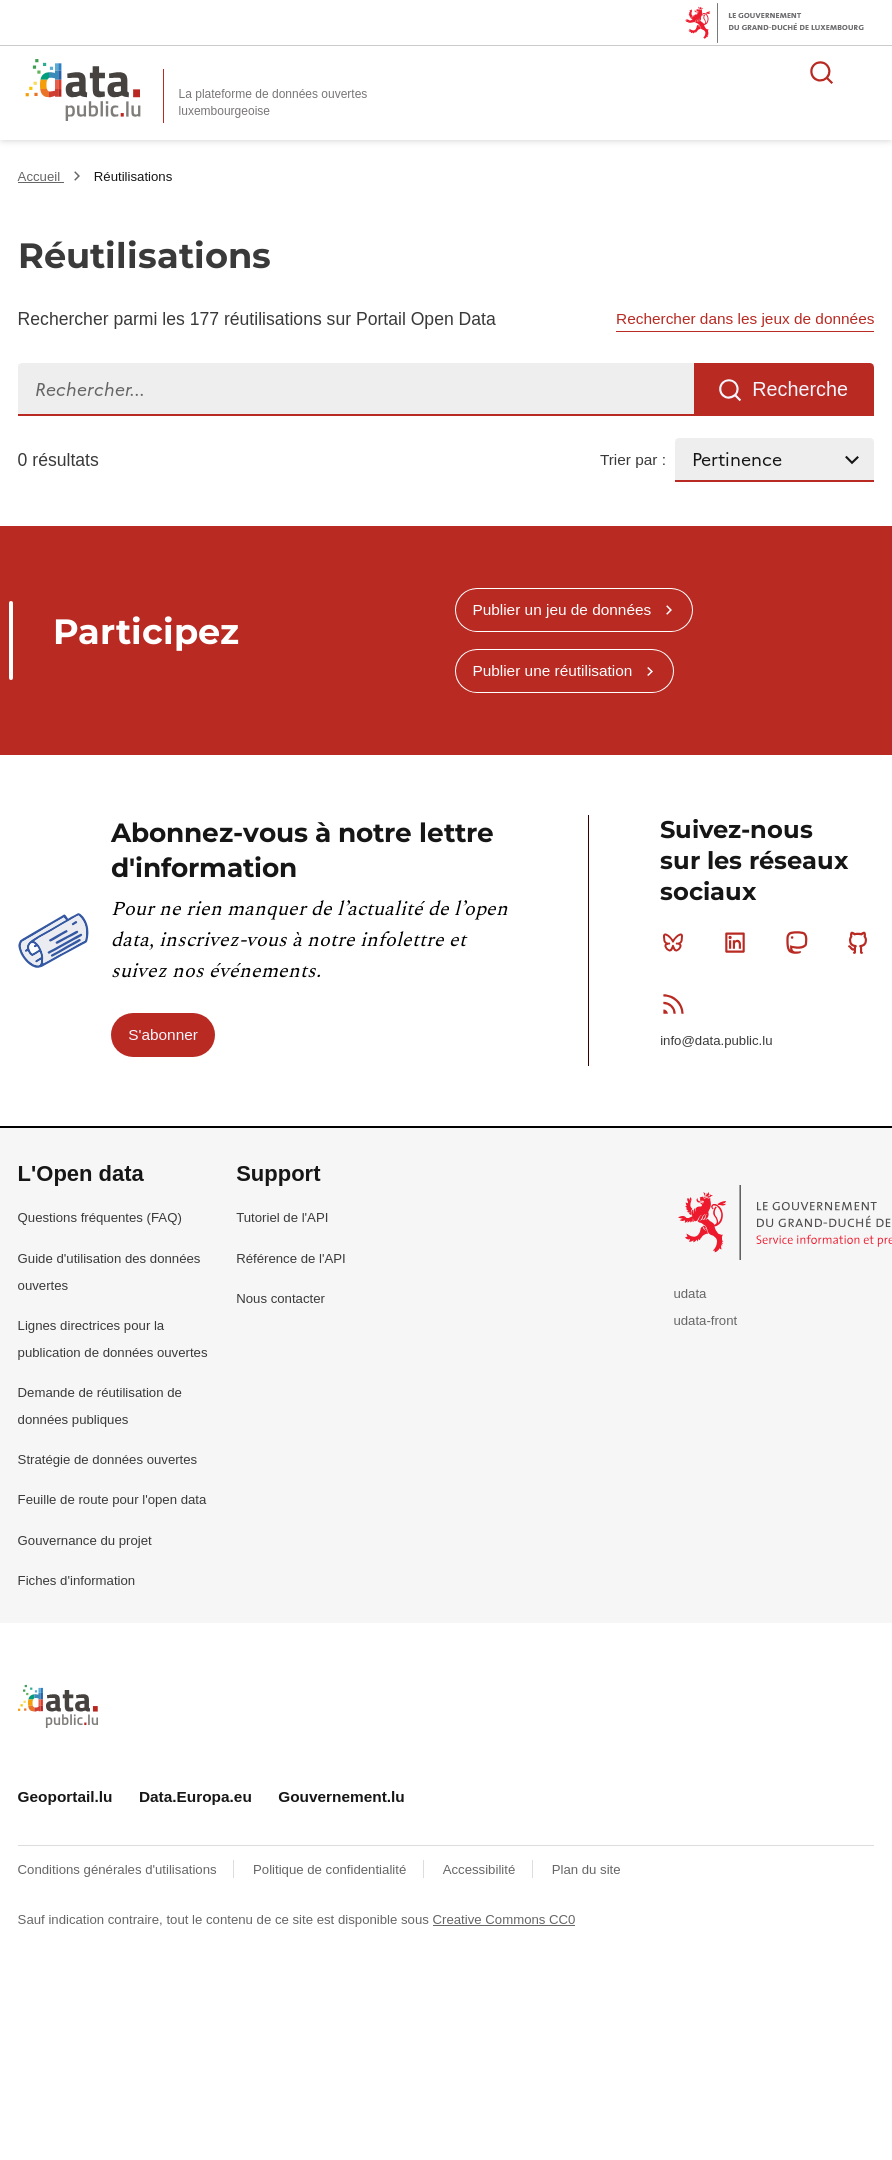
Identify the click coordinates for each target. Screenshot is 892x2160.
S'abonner (163, 1034)
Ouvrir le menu (866, 72)
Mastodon (800, 942)
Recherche (800, 389)
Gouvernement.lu (341, 1796)
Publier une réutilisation (552, 670)
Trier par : (633, 459)
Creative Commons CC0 (504, 1919)
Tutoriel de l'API (282, 1217)
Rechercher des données (822, 72)
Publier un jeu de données (561, 609)
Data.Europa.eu (195, 1796)
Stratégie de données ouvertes (108, 1459)
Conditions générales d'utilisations (119, 1869)
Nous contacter (280, 1298)
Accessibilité (481, 1869)
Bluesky (677, 942)
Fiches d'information (77, 1580)
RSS (677, 1004)
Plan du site (586, 1869)
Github (862, 942)
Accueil (41, 176)
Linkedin (739, 942)
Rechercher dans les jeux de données (745, 318)
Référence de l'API (291, 1258)
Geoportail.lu (65, 1796)
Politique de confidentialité (331, 1869)
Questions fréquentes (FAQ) (100, 1217)
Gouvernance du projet (85, 1540)
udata (689, 1293)
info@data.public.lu (716, 1040)
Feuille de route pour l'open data (112, 1499)
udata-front (705, 1320)
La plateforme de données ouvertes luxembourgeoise (273, 102)
